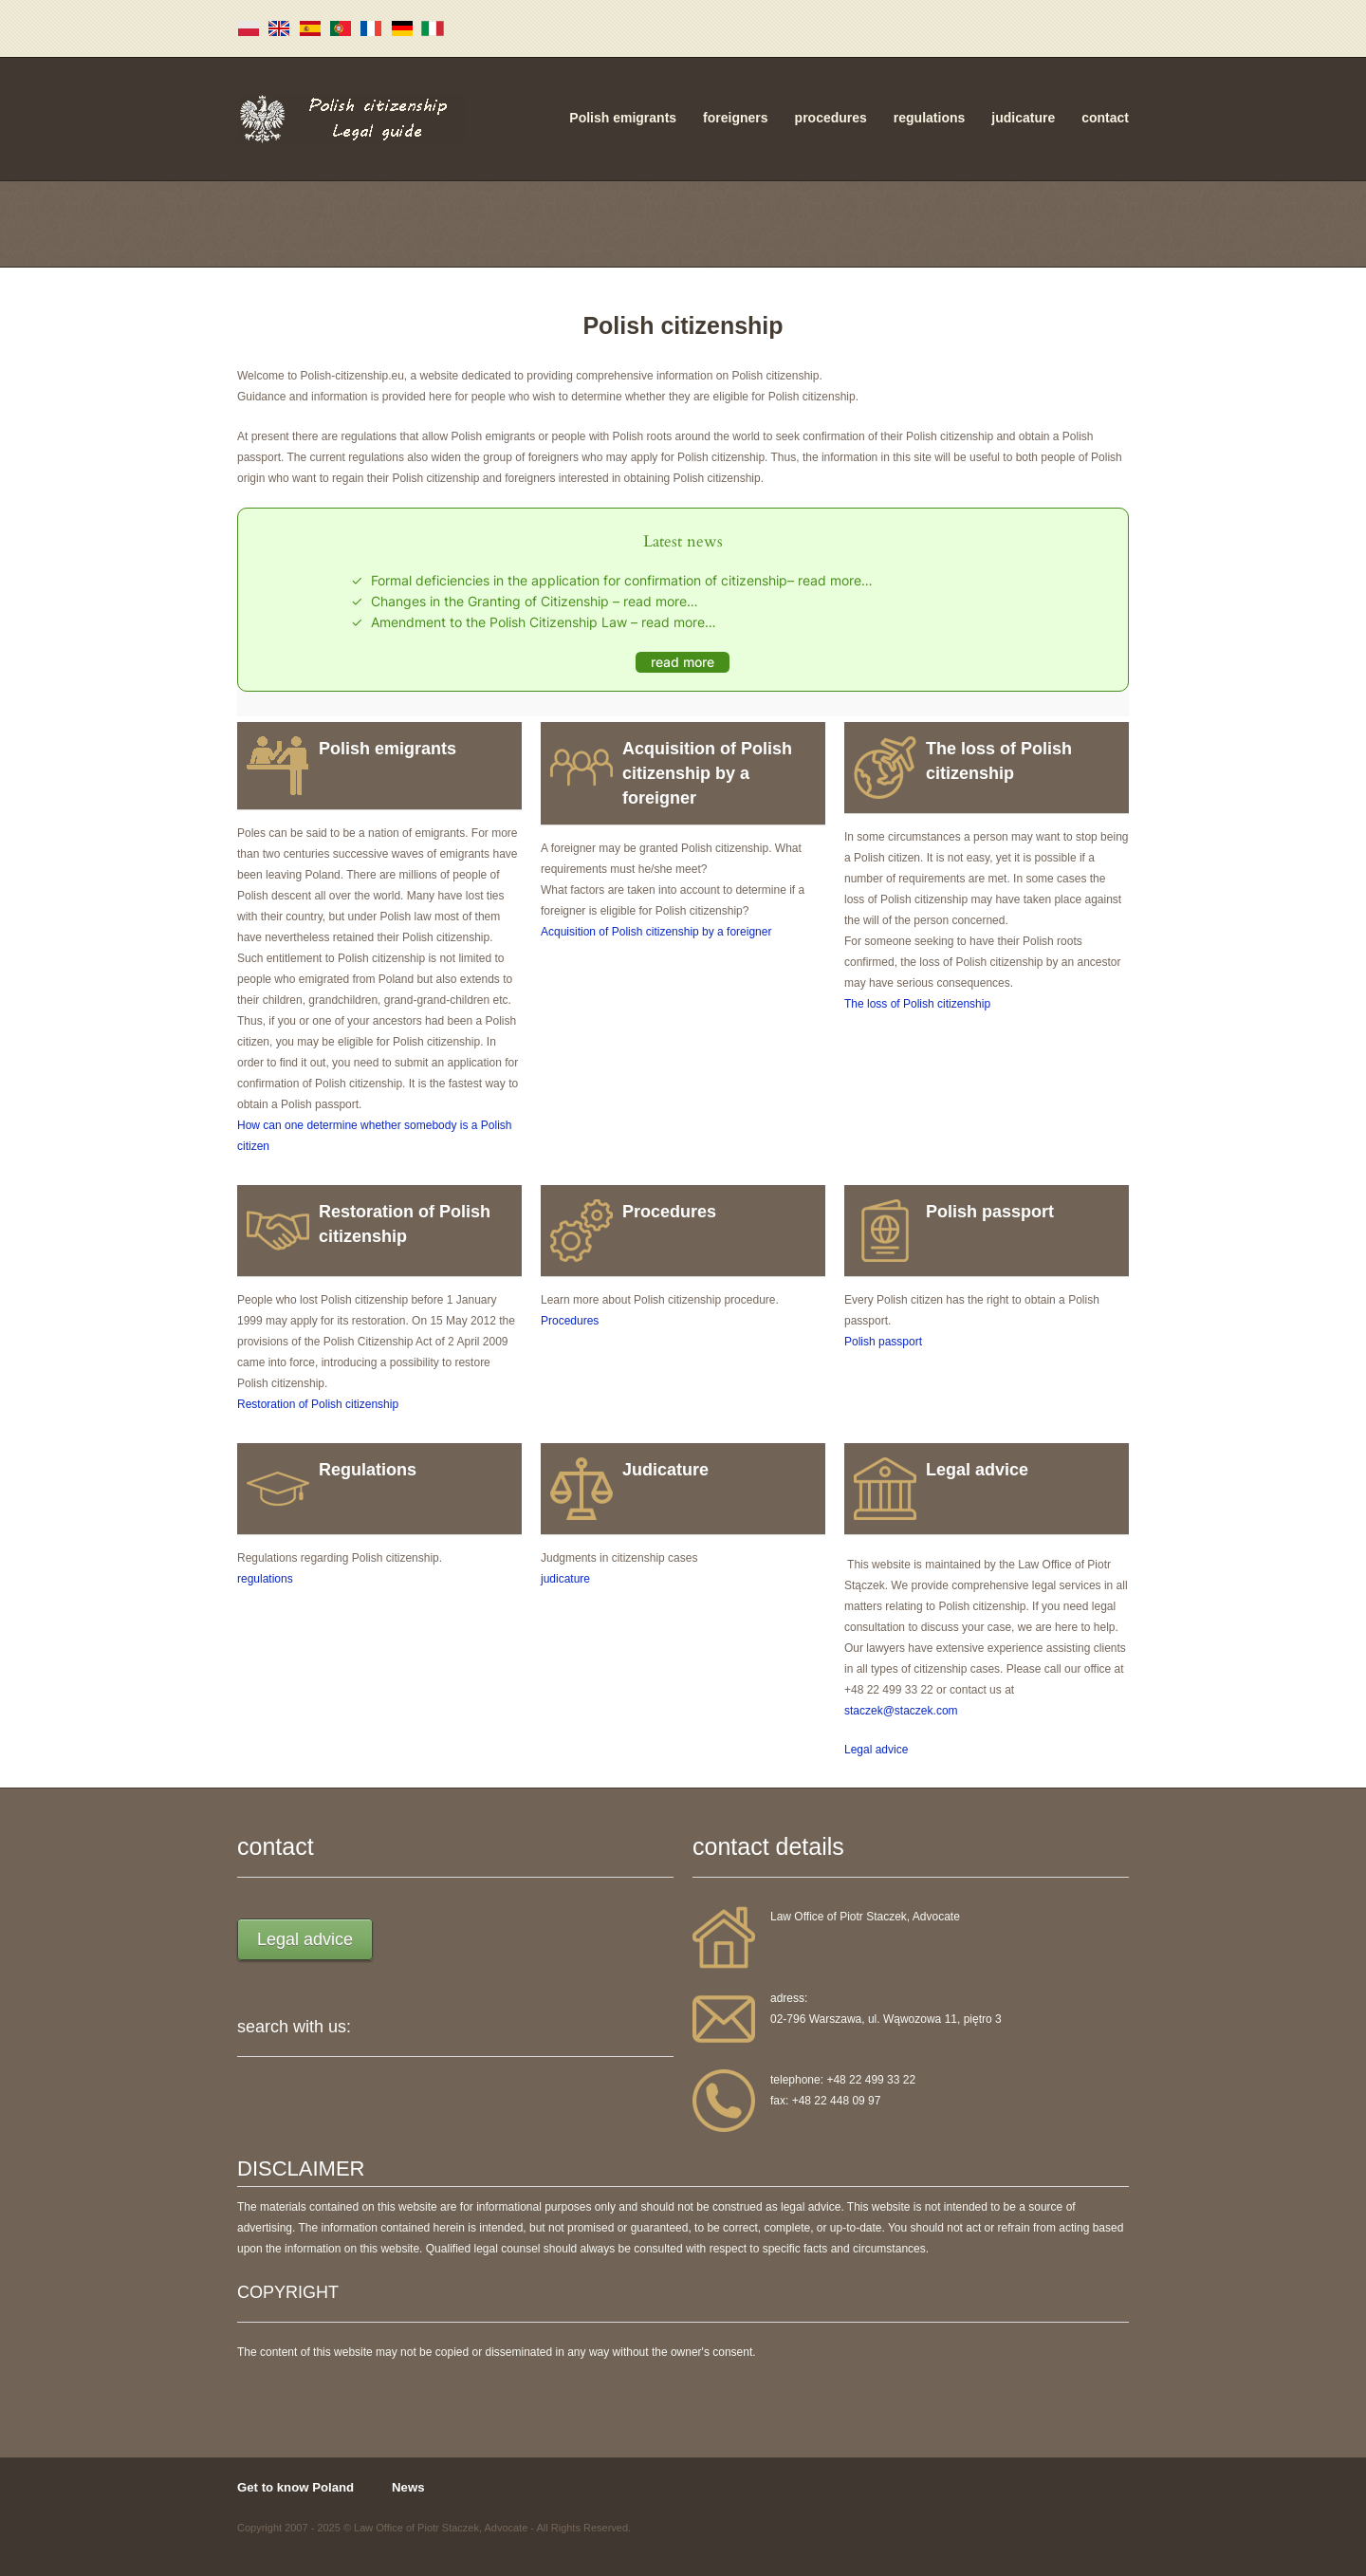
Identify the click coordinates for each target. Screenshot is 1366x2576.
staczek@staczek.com (901, 1710)
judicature (1023, 117)
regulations (929, 117)
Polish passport (883, 1341)
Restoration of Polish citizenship (317, 1404)
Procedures (570, 1320)
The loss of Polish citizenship (917, 1003)
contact (1105, 117)
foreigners (735, 117)
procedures (831, 117)
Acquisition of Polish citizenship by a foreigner (656, 931)
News (408, 2487)
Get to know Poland (295, 2487)
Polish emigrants (622, 117)
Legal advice (876, 1749)
